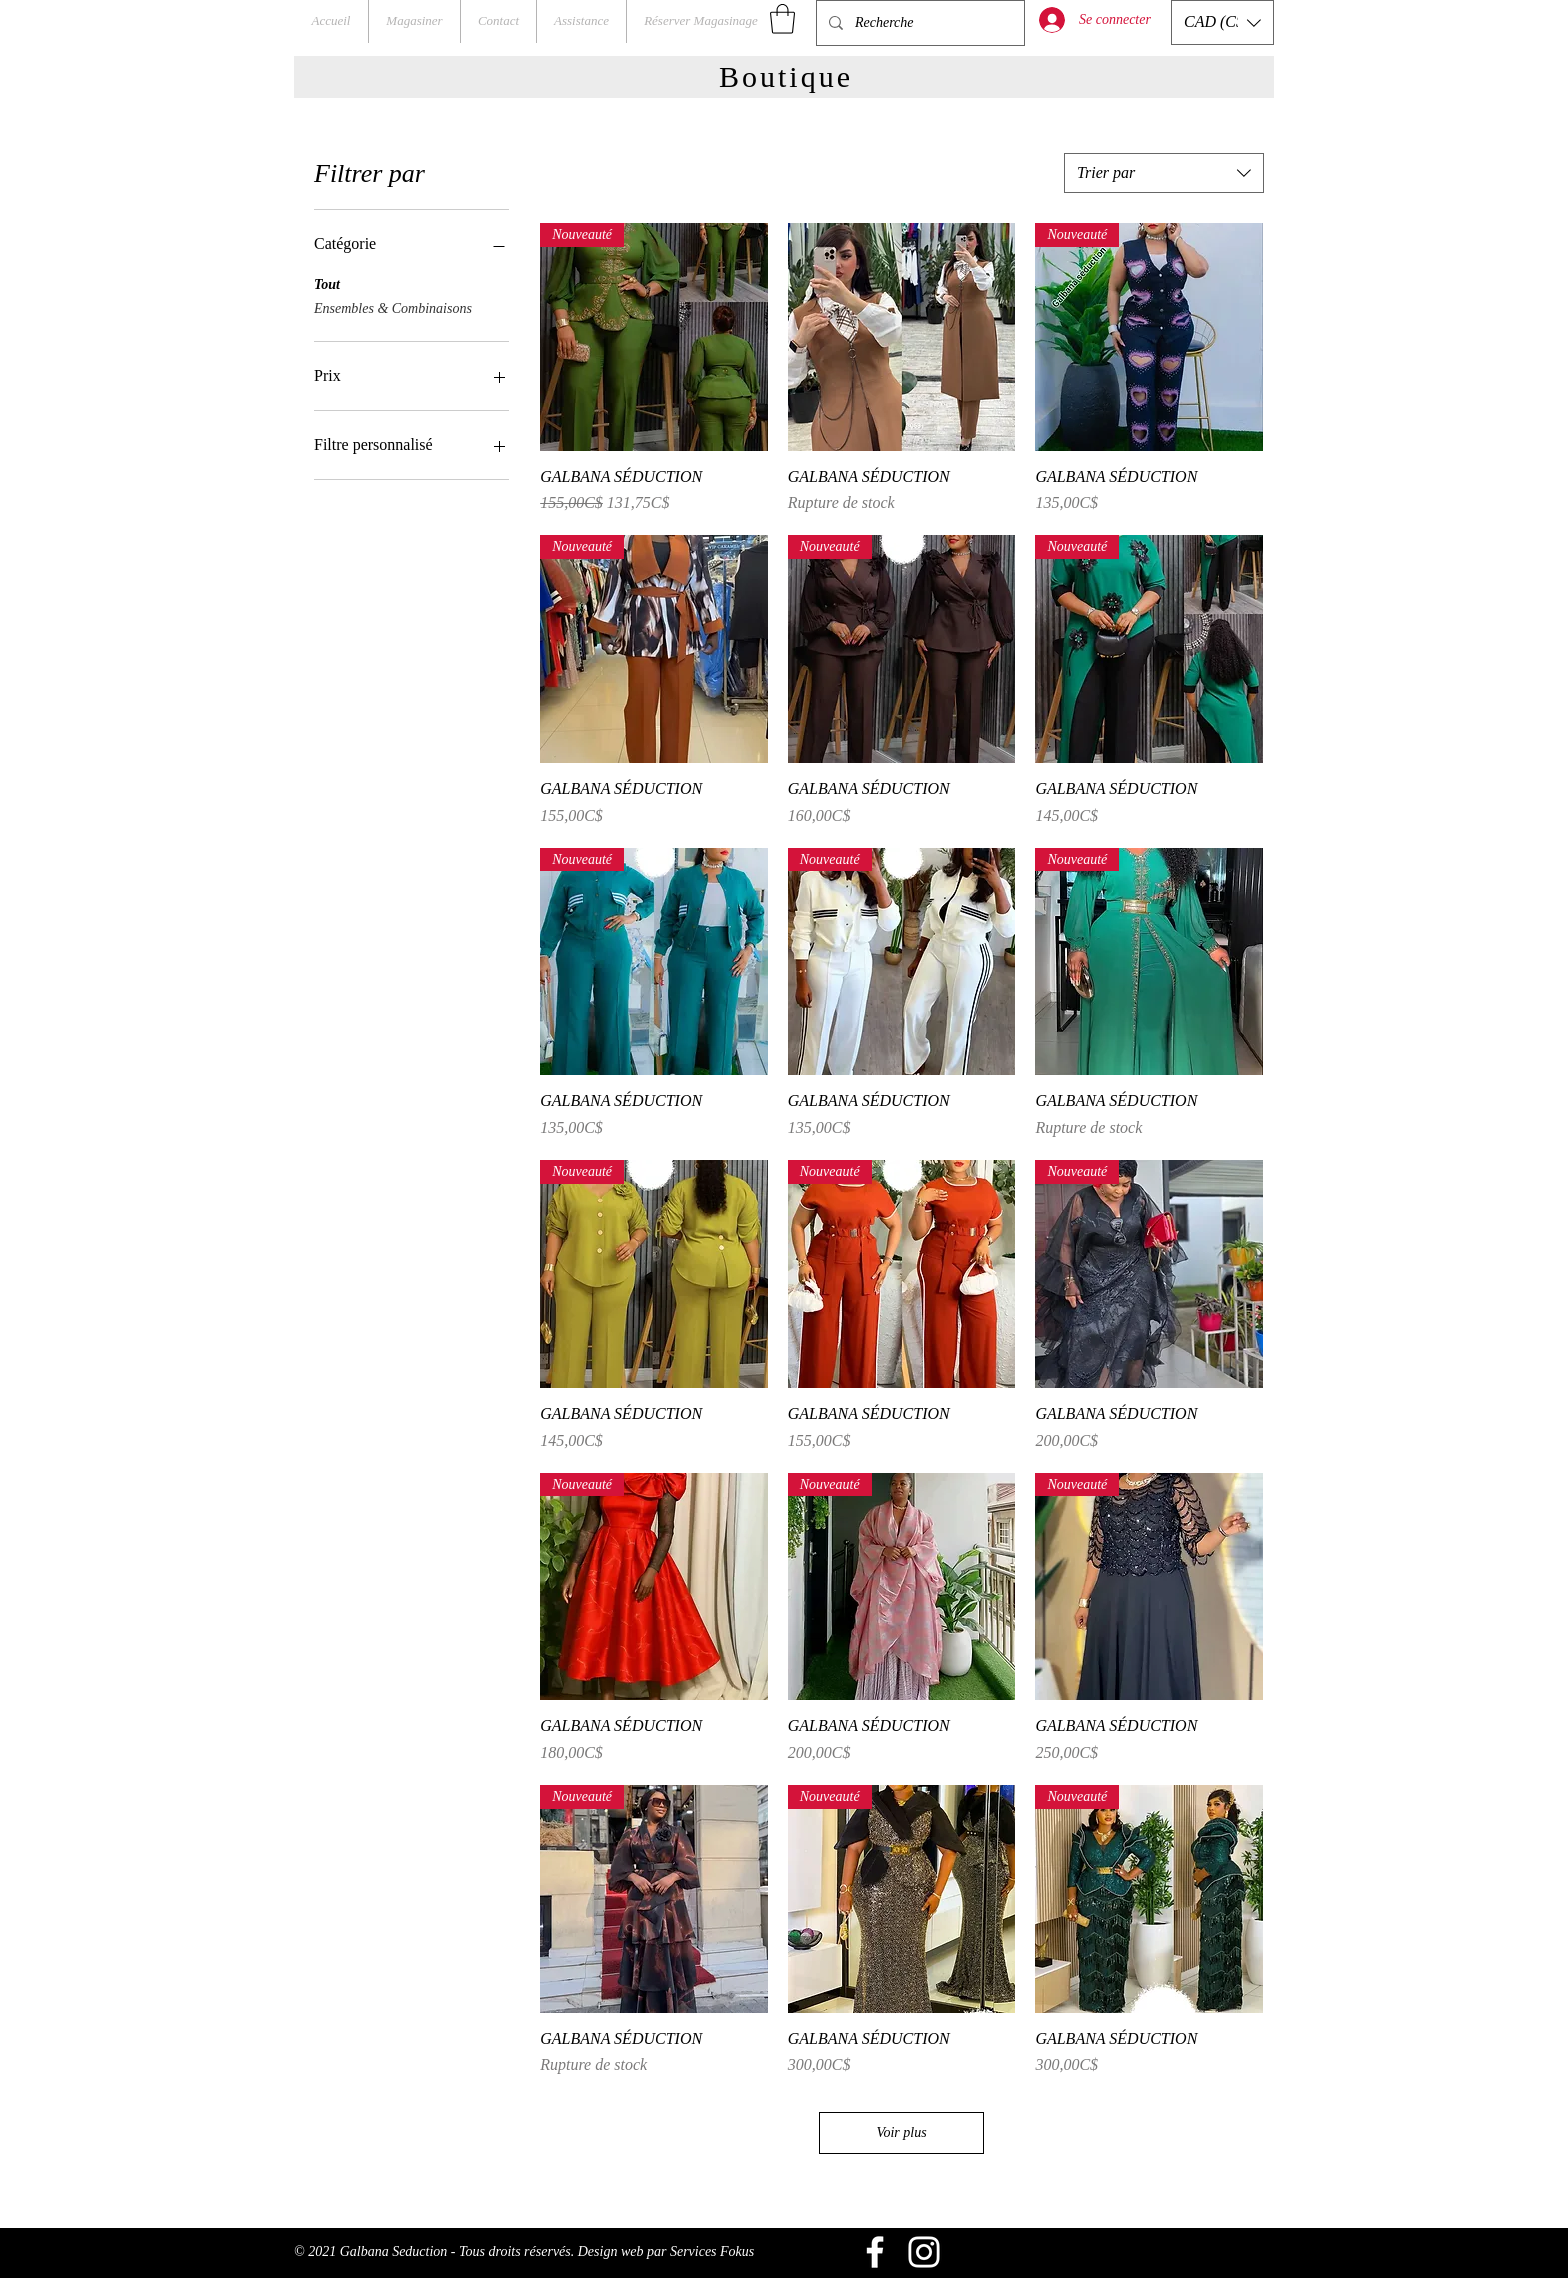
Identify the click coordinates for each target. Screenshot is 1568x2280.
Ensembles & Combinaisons (393, 306)
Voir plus (901, 2132)
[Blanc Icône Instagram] (924, 2252)
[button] (782, 19)
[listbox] (1222, 22)
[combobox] (1164, 173)
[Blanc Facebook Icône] (875, 2252)
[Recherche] (918, 23)
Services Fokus (712, 2251)
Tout (327, 282)
